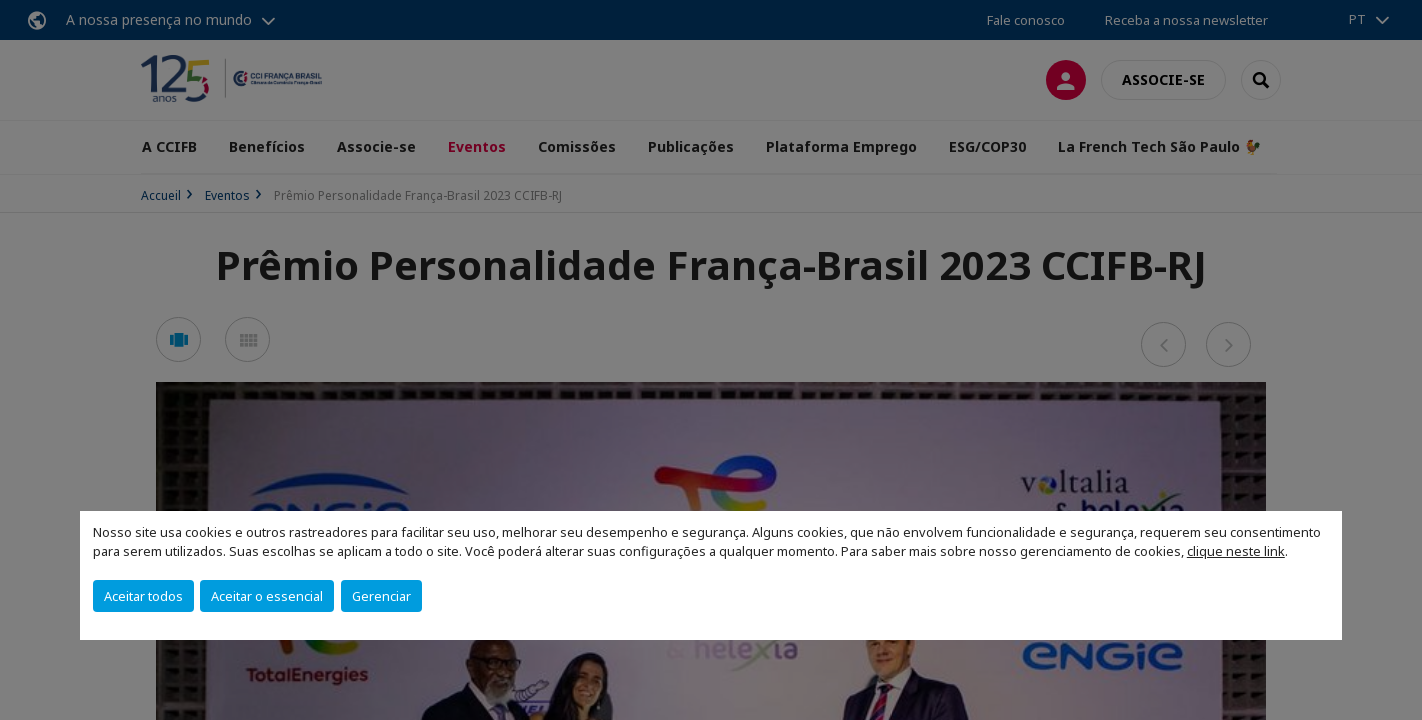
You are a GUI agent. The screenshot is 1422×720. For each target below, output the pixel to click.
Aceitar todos (143, 596)
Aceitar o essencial (267, 596)
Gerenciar (381, 596)
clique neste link (1236, 551)
